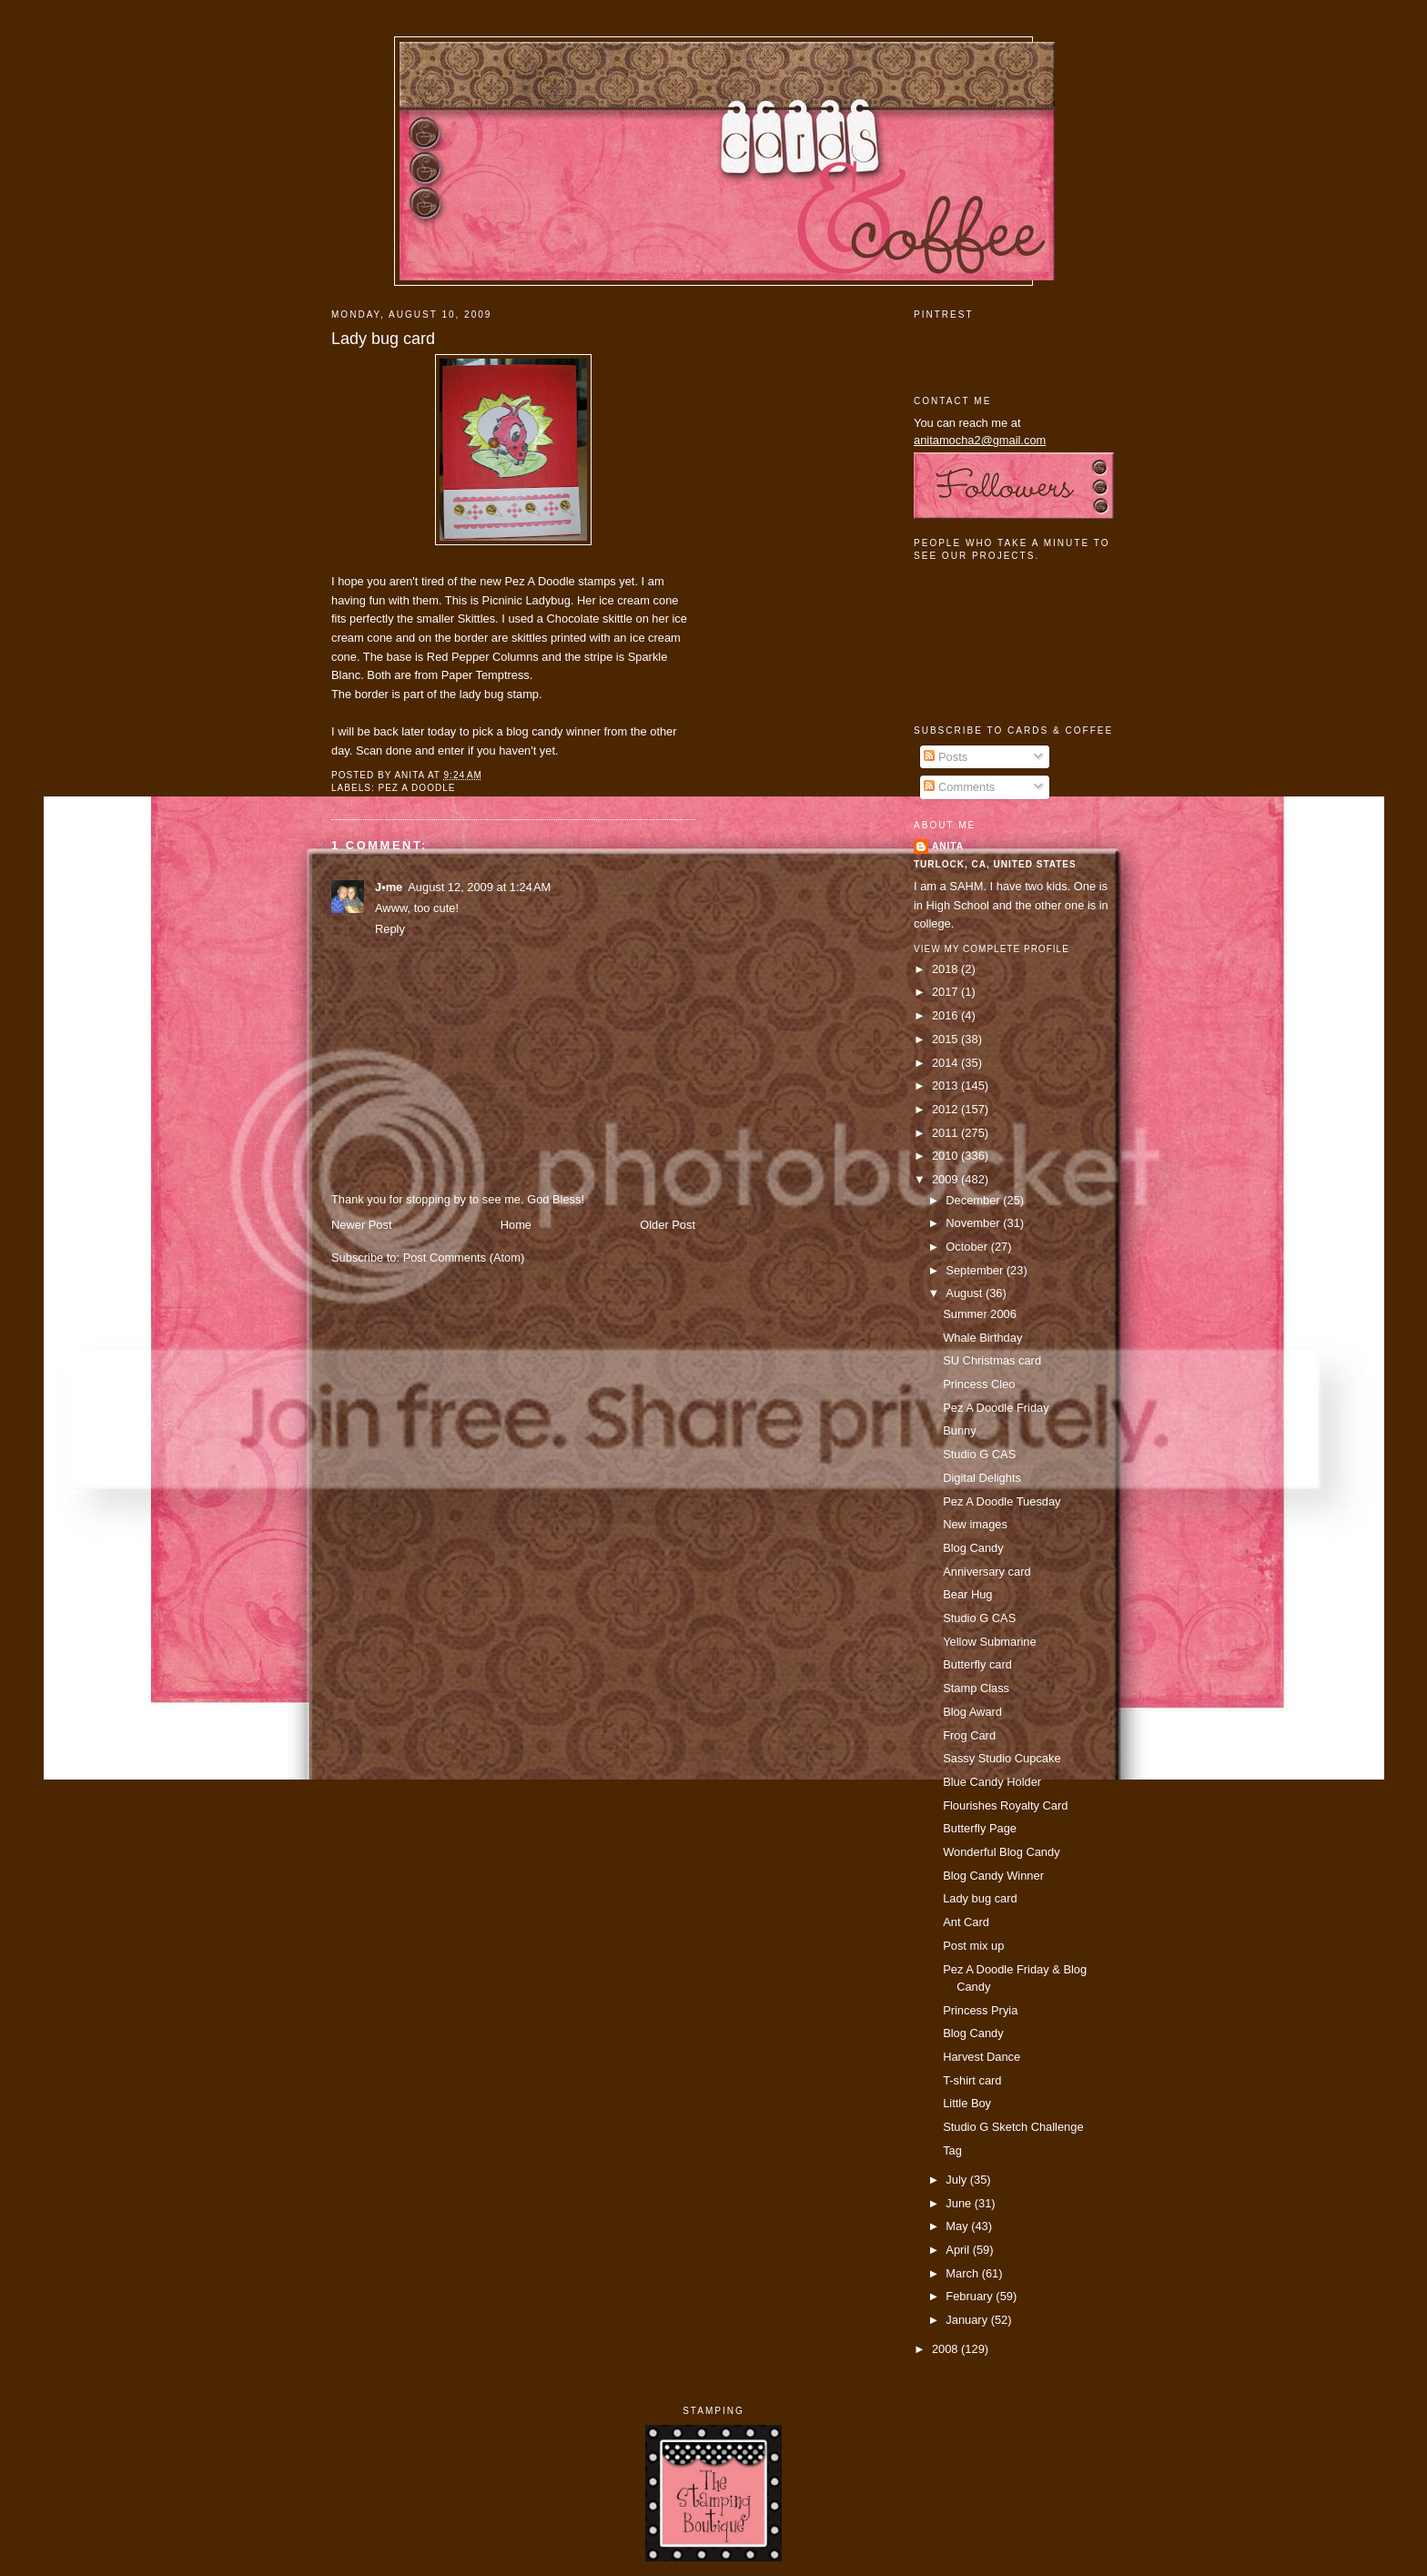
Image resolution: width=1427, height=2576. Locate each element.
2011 (946, 1133)
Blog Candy (973, 1548)
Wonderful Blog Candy (1001, 1852)
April (959, 2250)
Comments (959, 787)
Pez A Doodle (539, 581)
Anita (948, 846)
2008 (946, 2349)
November (974, 1223)
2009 (946, 1179)
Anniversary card (986, 1571)
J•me (388, 887)
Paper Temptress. (487, 675)
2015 (946, 1039)
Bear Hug (967, 1594)
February (971, 2296)
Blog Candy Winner (993, 1875)
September (976, 1270)
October (968, 1246)
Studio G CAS (979, 1454)
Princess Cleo (979, 1384)
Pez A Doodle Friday (996, 1408)
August (966, 1293)
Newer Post (361, 1225)
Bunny (959, 1430)
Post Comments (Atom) (464, 1257)
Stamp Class (976, 1688)
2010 (946, 1155)
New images (975, 1524)
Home (516, 1225)
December (974, 1200)
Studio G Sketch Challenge (1013, 2127)
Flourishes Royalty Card (1005, 1805)
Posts (945, 757)
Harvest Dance (981, 2057)
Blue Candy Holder (992, 1782)
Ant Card (966, 1922)
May (958, 2226)
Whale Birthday (982, 1337)
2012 (946, 1109)
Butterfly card (977, 1664)
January (968, 2320)
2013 (946, 1085)
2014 (946, 1063)
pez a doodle (416, 788)
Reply (390, 929)
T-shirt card (972, 2080)
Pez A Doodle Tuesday (1001, 1501)
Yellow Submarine (989, 1641)
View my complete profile (991, 949)
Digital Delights (982, 1478)
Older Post (667, 1225)
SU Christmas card (992, 1360)
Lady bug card (383, 339)
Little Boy (967, 2103)
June (960, 2203)
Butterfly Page (980, 1828)
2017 (946, 992)
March (963, 2273)
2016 (946, 1015)
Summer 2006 (980, 1314)
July (957, 2179)
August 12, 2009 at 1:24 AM (479, 887)
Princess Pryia (980, 2010)
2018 (946, 969)
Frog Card (969, 1735)
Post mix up (973, 1945)
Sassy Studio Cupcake (1001, 1758)
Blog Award (972, 1712)
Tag (952, 2150)
